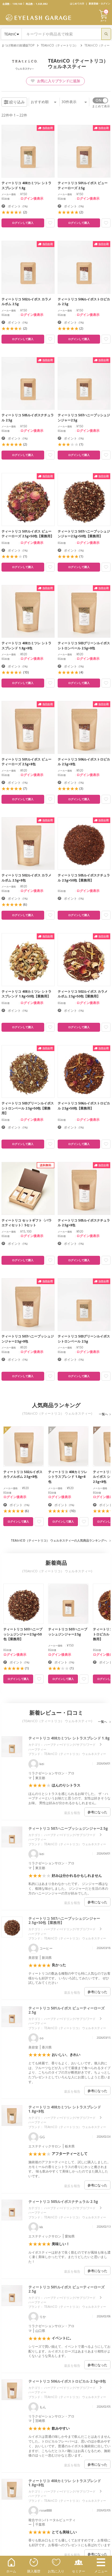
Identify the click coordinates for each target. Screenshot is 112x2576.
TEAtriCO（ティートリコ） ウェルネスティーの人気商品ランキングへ (59, 1540)
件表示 (74, 101)
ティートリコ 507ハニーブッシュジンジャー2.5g (68, 1828)
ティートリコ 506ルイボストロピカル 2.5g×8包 (67, 2381)
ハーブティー (37, 1749)
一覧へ (103, 1414)
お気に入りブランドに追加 (55, 80)
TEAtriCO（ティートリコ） (59, 45)
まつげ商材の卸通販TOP (17, 45)
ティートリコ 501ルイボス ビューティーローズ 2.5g (66, 2010)
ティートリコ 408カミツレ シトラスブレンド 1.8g (69, 1738)
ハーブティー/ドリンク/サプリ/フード (70, 1744)
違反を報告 (72, 1812)
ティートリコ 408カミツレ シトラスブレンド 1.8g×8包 (64, 2109)
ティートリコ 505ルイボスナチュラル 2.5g (63, 2201)
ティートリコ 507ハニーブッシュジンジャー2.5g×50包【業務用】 (64, 1920)
